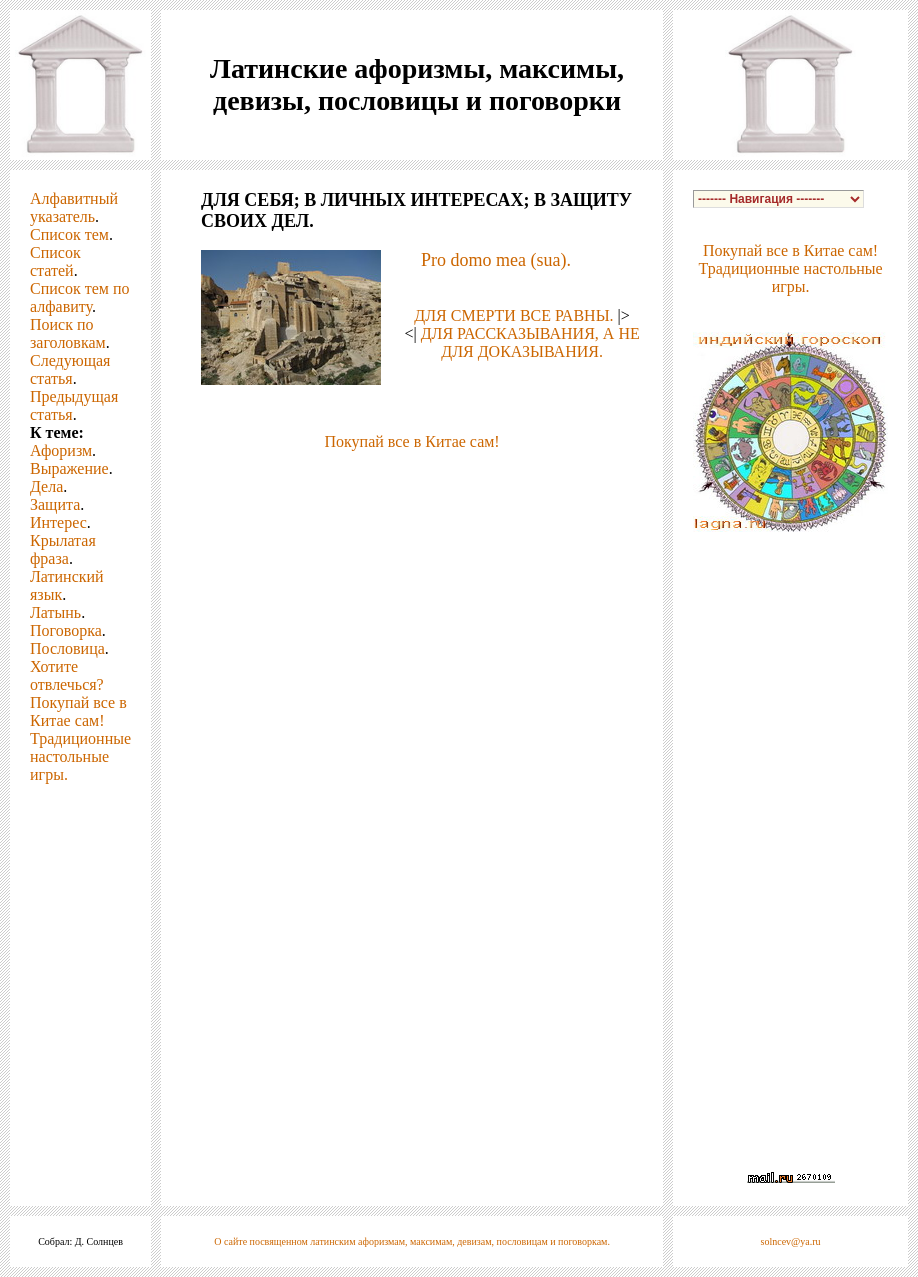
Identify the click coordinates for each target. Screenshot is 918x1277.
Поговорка (66, 630)
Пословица (67, 648)
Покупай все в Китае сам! (78, 711)
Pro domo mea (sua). (496, 260)
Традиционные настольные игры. (80, 756)
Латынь (55, 612)
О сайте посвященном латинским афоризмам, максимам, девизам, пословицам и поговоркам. (412, 1241)
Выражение (69, 468)
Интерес (58, 522)
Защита (55, 504)
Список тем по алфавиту (79, 297)
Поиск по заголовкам (68, 333)
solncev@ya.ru (791, 1241)
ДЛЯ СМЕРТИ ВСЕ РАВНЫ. (513, 315)
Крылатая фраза (63, 549)
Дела (46, 486)
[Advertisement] (412, 591)
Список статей (55, 261)
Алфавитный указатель (74, 207)
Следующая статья (70, 369)
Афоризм (61, 450)
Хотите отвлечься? (67, 675)
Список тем (69, 234)
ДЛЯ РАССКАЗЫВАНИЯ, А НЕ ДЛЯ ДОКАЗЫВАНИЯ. (530, 342)
